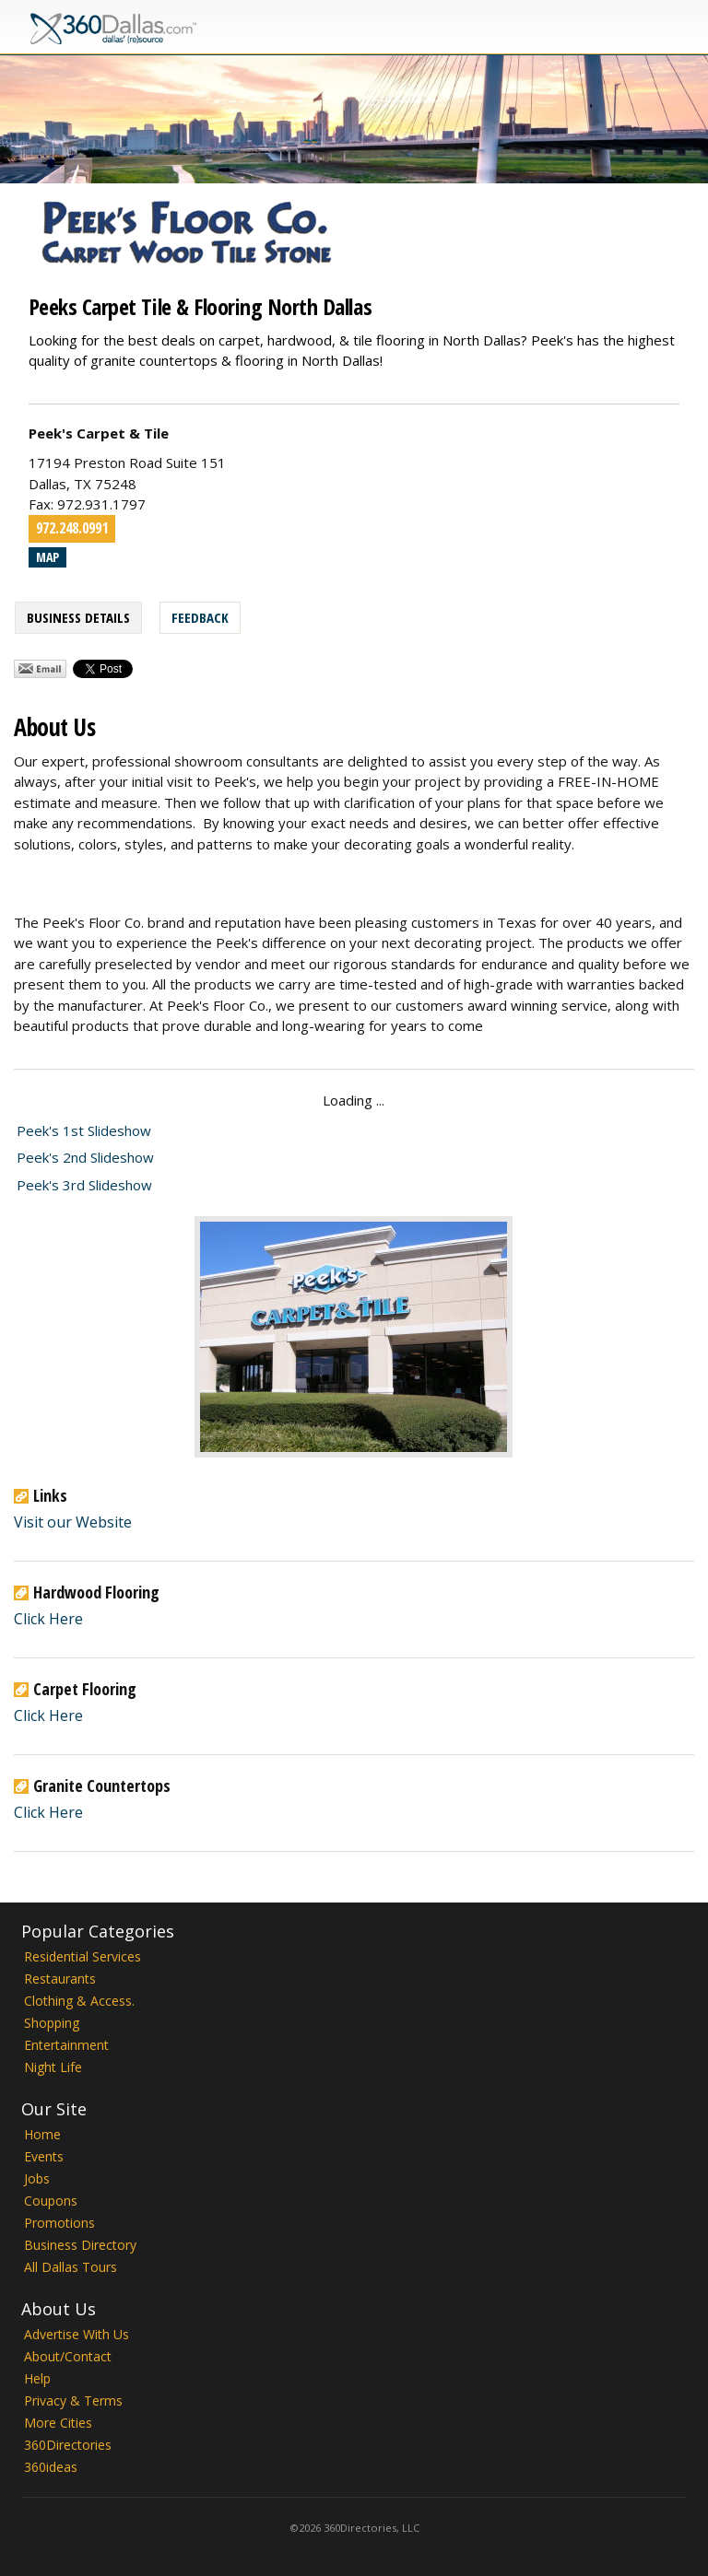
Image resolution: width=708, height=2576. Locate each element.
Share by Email (40, 669)
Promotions (59, 2222)
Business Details (78, 617)
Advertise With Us (76, 2334)
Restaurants (60, 1978)
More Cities (58, 2422)
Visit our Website (73, 1522)
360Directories (68, 2444)
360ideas (50, 2467)
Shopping (51, 2023)
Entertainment (66, 2045)
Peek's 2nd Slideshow (85, 1157)
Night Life (53, 2067)
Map (47, 557)
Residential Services (82, 1956)
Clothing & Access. (79, 2000)
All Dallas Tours (70, 2267)
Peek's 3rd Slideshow (84, 1185)
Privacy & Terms (73, 2400)
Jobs (37, 2178)
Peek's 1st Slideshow (84, 1130)
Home (42, 2134)
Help (37, 2378)
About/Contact (68, 2356)
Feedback (200, 617)
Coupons (50, 2200)
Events (44, 2156)
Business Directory (80, 2245)
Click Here (48, 1619)
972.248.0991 (72, 528)
